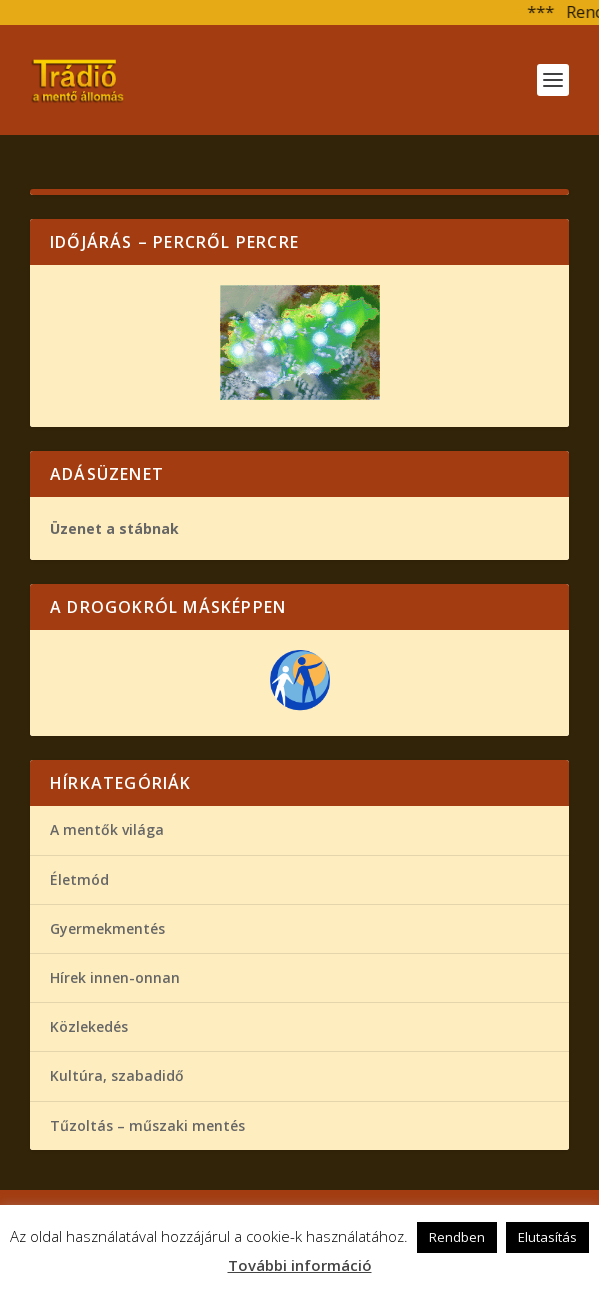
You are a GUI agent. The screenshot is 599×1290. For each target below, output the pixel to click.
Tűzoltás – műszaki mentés (147, 1125)
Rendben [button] (457, 1237)
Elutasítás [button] (547, 1237)
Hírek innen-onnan (115, 977)
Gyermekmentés (107, 928)
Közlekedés (89, 1026)
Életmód (79, 879)
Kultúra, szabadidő (117, 1075)
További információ (300, 1265)
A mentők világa (107, 829)
